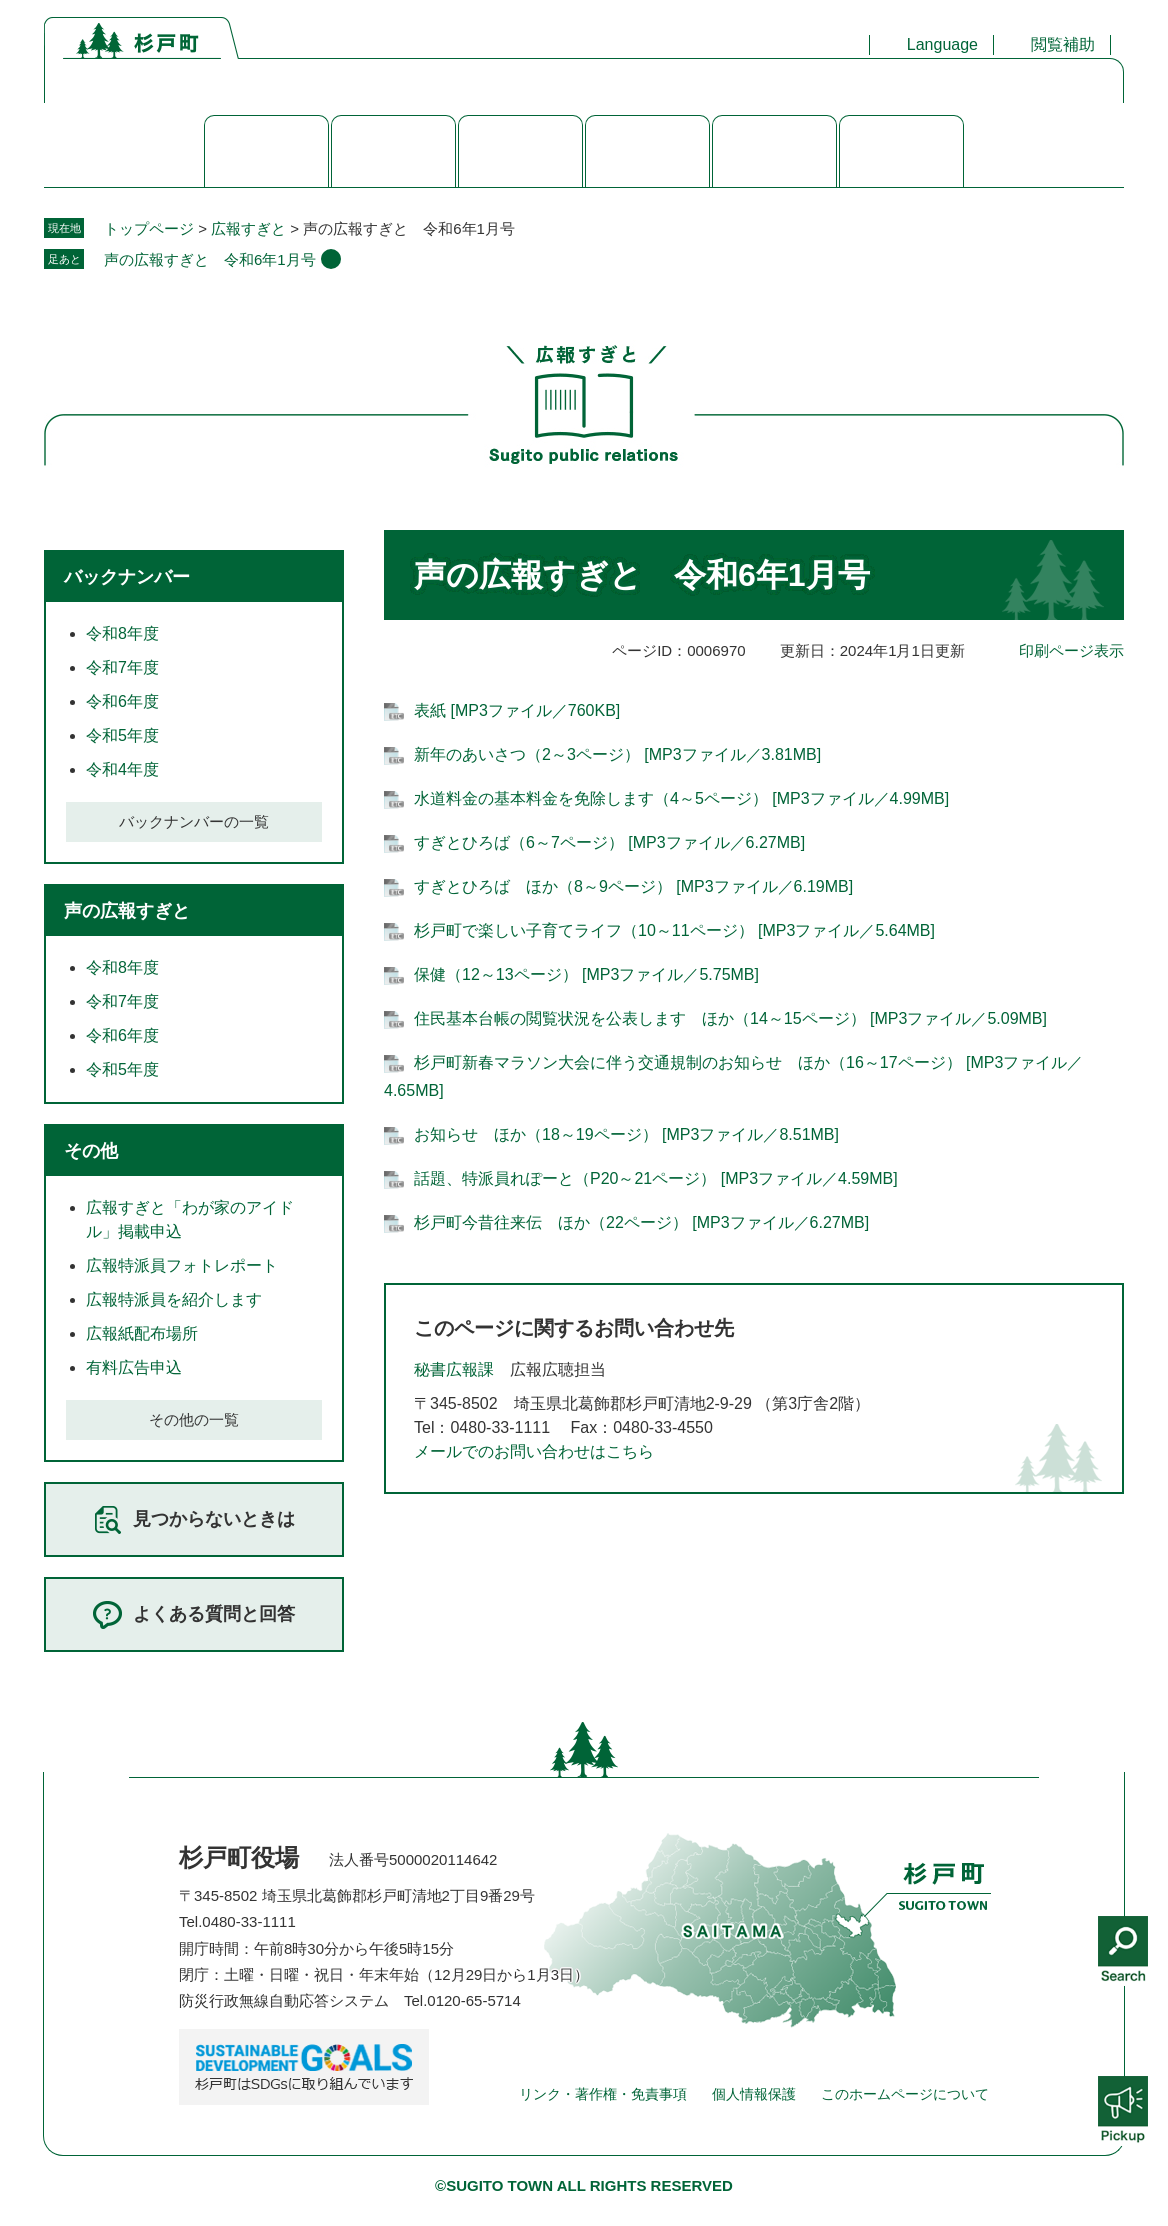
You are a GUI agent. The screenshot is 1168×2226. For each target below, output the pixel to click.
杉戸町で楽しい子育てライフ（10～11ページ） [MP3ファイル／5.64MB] (674, 930)
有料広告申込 (134, 1367)
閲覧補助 (1063, 44)
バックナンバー (127, 577)
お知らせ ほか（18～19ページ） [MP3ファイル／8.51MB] (626, 1134)
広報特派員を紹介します (174, 1299)
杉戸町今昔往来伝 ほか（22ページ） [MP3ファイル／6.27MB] (641, 1222)
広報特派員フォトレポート (182, 1265)
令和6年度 (122, 701)
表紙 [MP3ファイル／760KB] (517, 710)
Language (942, 44)
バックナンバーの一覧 (194, 821)
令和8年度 (122, 633)
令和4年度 (122, 769)
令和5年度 (122, 735)
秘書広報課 (454, 1369)
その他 (91, 1151)
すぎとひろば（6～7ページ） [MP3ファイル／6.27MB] (609, 842)
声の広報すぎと (127, 911)
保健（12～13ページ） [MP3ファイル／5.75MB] (586, 974)
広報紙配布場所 (142, 1333)
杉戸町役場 (239, 1857)
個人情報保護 (754, 2094)
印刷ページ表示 (1071, 650)
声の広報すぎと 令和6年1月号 (210, 259)
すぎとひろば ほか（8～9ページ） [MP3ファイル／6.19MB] (633, 886)
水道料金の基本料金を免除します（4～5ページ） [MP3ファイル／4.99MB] (681, 798)
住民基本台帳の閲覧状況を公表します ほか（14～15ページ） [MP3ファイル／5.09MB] (730, 1018)
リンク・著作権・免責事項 (603, 2094)
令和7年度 (122, 667)
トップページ (149, 228)
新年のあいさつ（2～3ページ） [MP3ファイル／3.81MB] (617, 754)
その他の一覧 (194, 1419)
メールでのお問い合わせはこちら (534, 1451)
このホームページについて (905, 2094)
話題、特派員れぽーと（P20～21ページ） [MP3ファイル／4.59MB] (656, 1178)
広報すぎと (248, 228)
